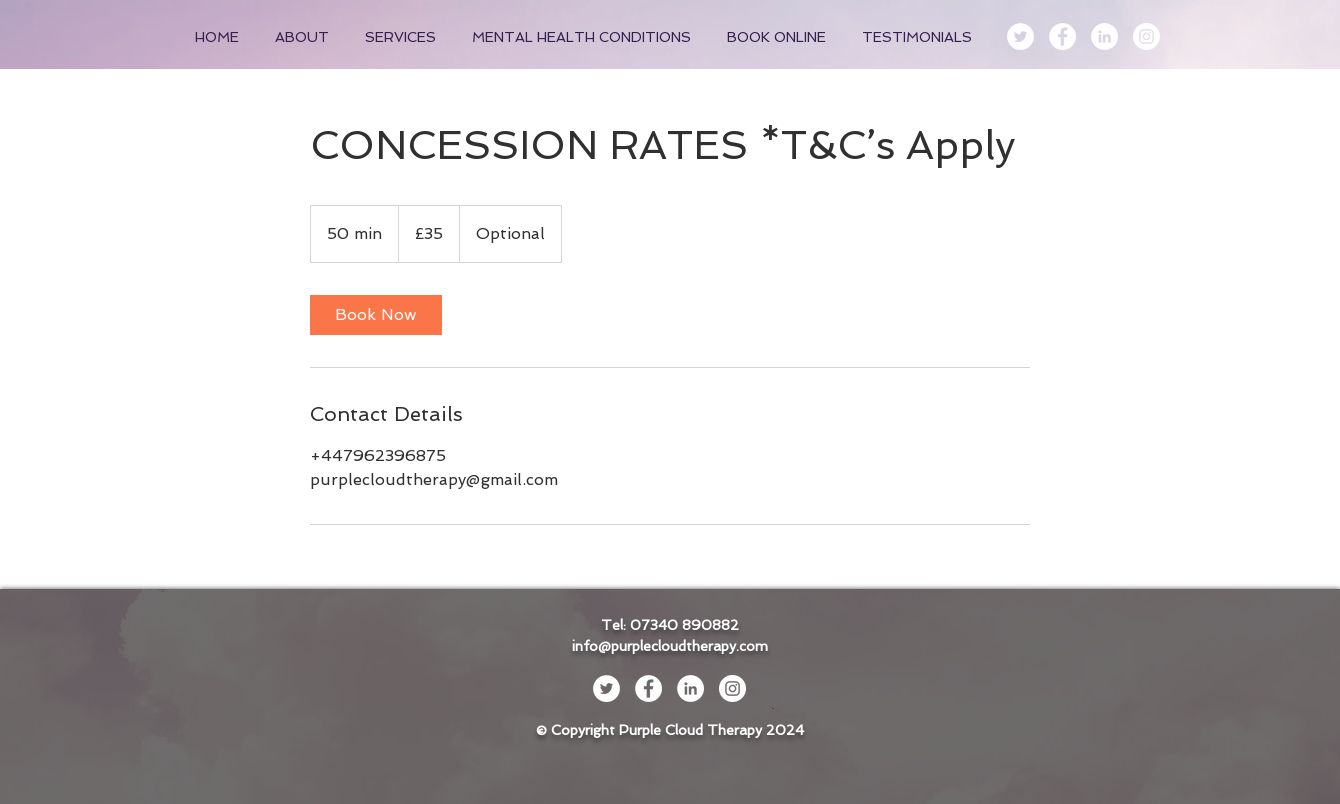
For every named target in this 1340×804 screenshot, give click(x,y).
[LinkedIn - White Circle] (1104, 36)
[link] (376, 315)
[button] (403, 37)
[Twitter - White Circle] (1020, 36)
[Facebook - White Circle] (1062, 36)
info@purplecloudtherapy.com (670, 646)
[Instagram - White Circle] (1146, 36)
